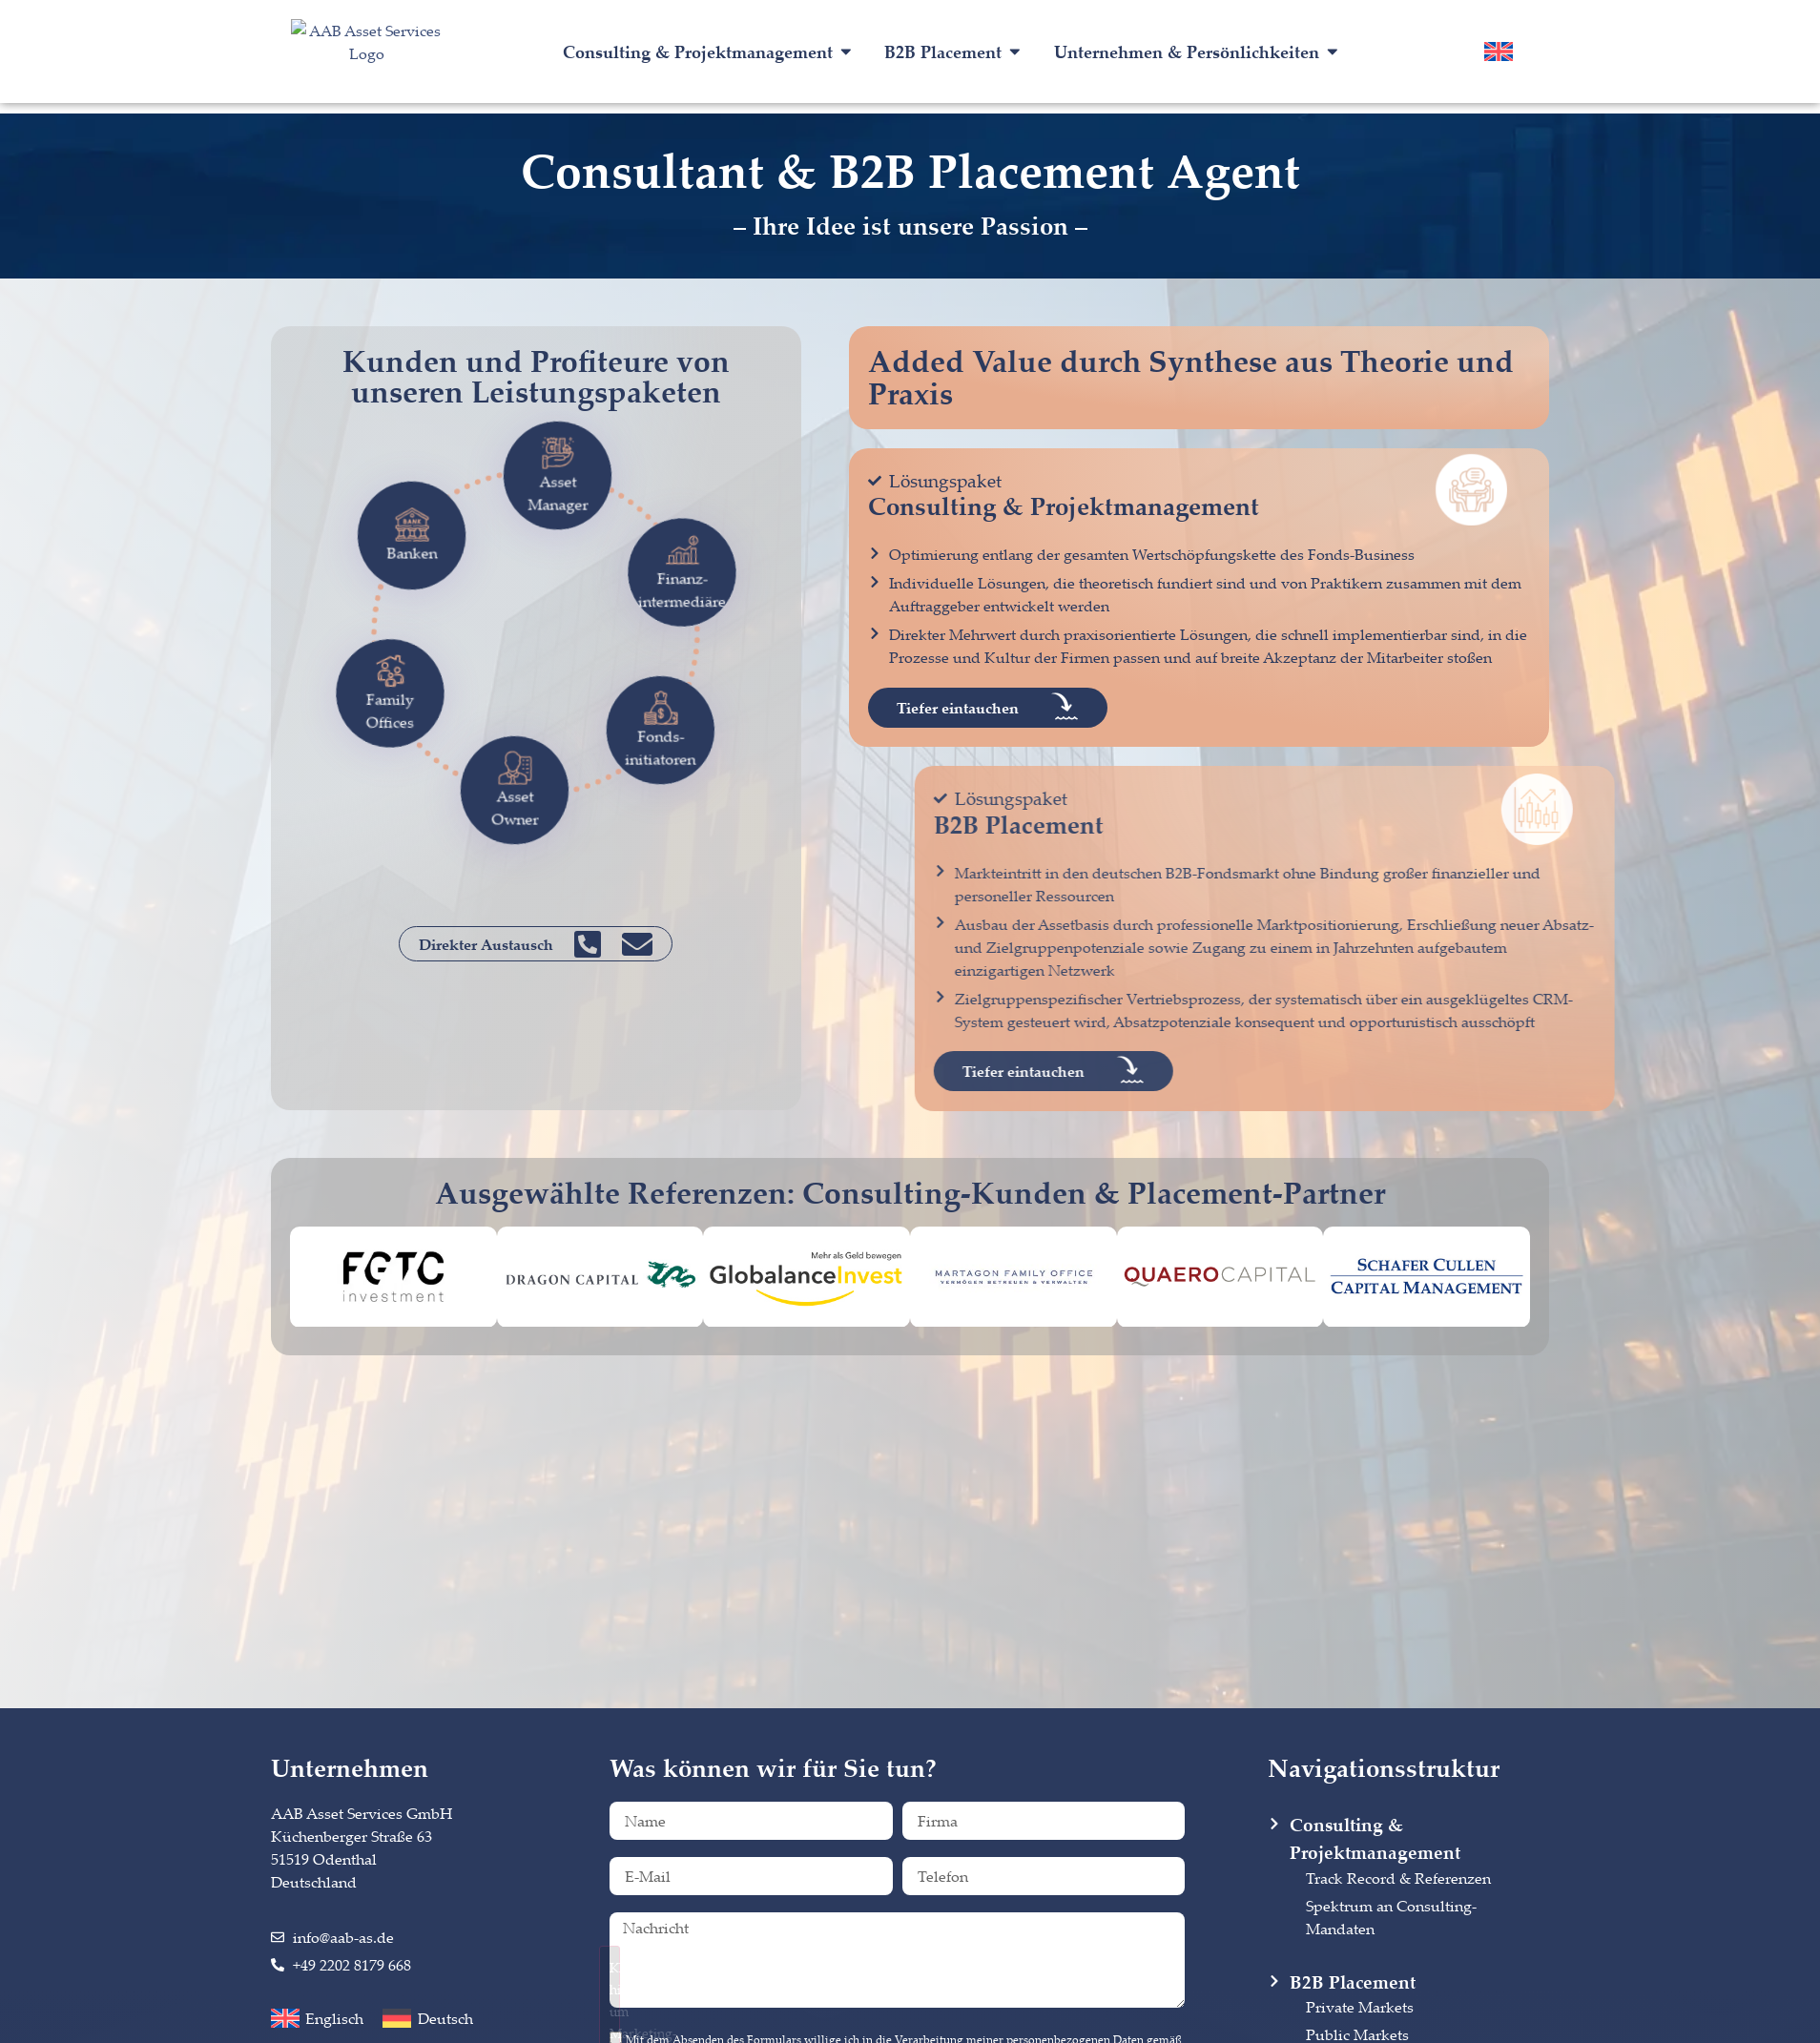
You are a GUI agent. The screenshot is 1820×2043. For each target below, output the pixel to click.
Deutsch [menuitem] (445, 2018)
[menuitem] (1498, 51)
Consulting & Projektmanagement (1063, 506)
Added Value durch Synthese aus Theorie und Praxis (1191, 377)
